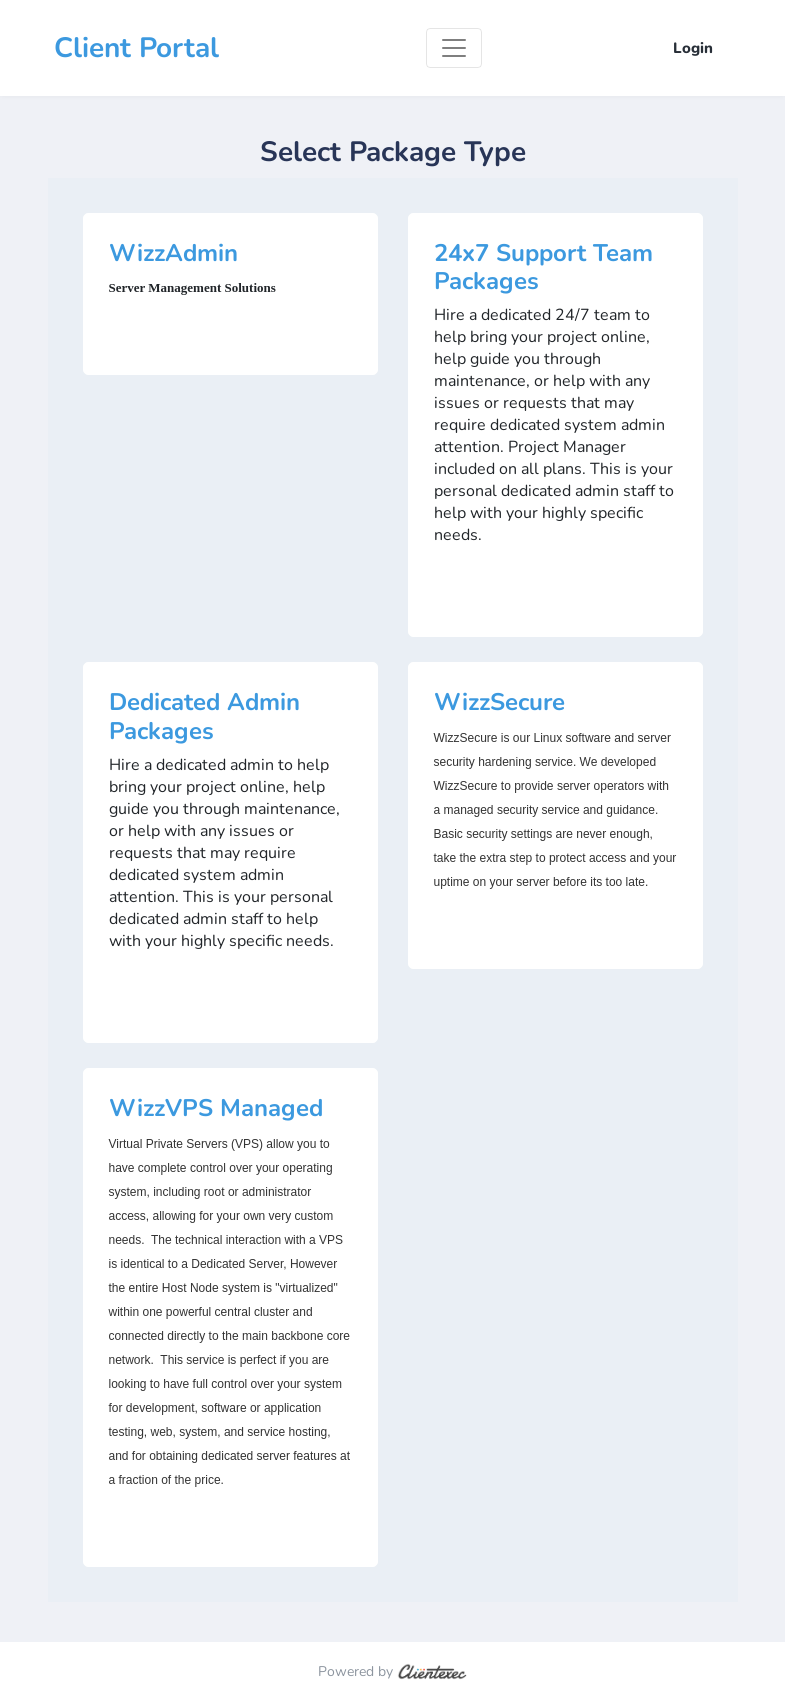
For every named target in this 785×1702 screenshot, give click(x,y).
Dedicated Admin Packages (204, 716)
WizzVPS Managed (216, 1108)
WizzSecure (499, 702)
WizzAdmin (173, 253)
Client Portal (136, 48)
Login (693, 48)
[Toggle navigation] (454, 48)
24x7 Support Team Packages (543, 267)
